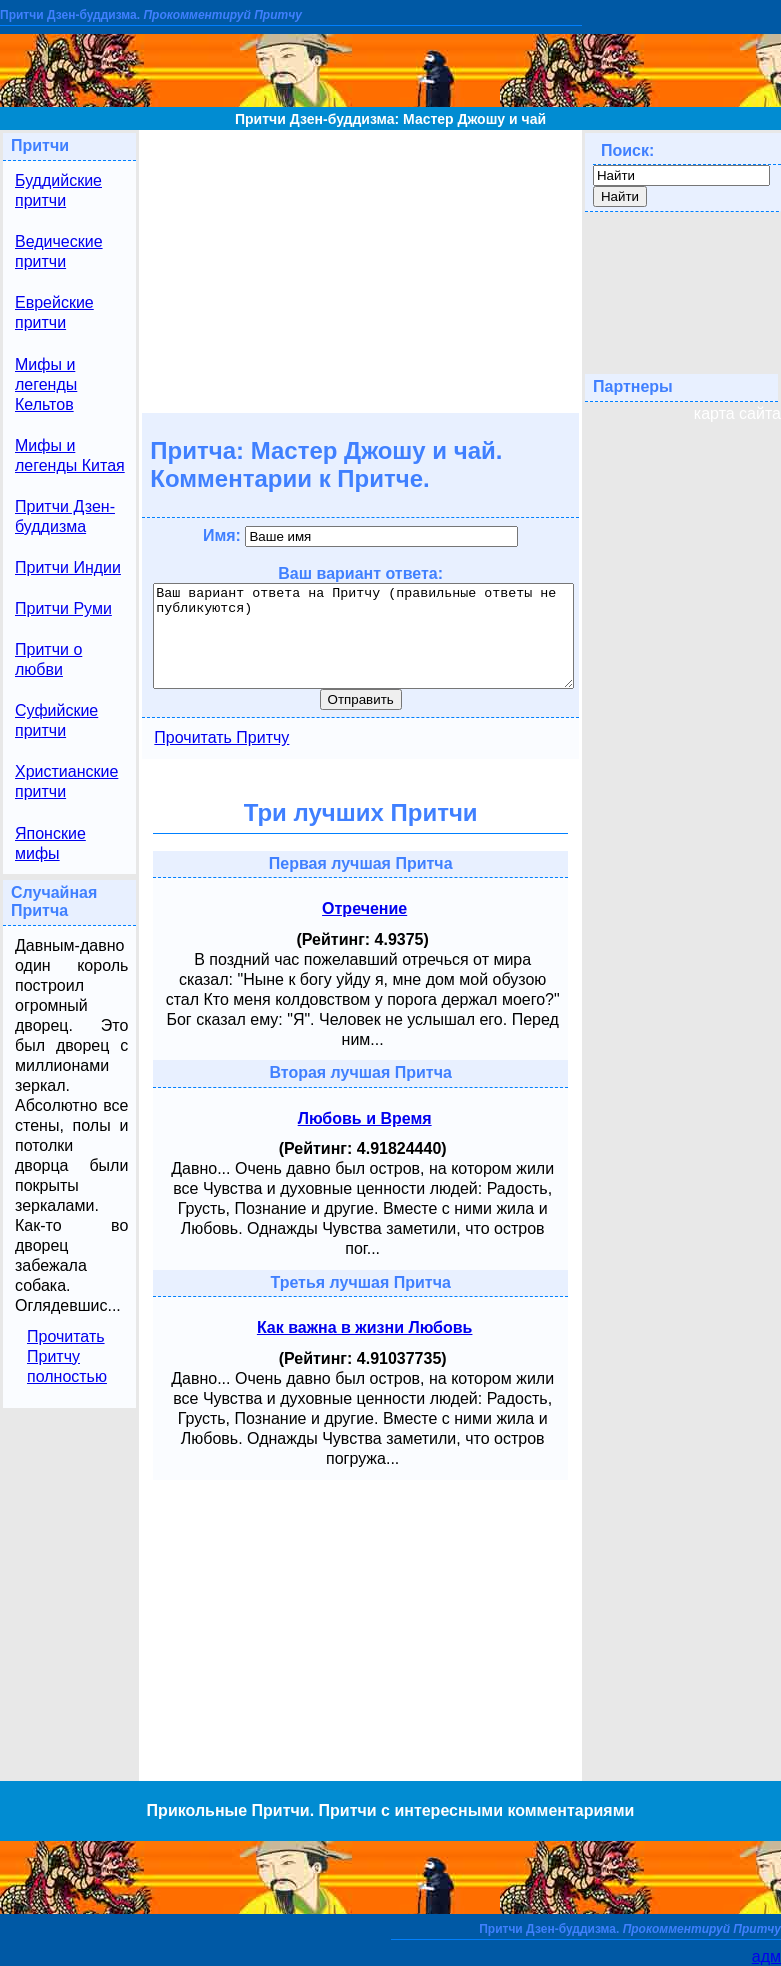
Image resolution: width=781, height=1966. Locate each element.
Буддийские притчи (58, 190)
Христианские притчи (66, 781)
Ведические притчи (59, 251)
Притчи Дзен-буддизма (65, 516)
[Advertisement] (360, 270)
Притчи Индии (68, 567)
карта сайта (737, 413)
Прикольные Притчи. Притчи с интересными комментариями (391, 1810)
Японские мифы (50, 843)
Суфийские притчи (56, 720)
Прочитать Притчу (221, 737)
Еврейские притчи (54, 312)
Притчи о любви (48, 659)
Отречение (364, 908)
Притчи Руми (63, 608)
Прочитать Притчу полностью (67, 1356)
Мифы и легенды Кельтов (46, 384)
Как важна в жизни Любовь (365, 1327)
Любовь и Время (365, 1118)
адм (766, 1956)
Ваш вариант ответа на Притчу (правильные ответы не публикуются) (363, 636)
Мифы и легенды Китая (70, 455)
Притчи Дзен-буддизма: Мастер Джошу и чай (390, 119)
